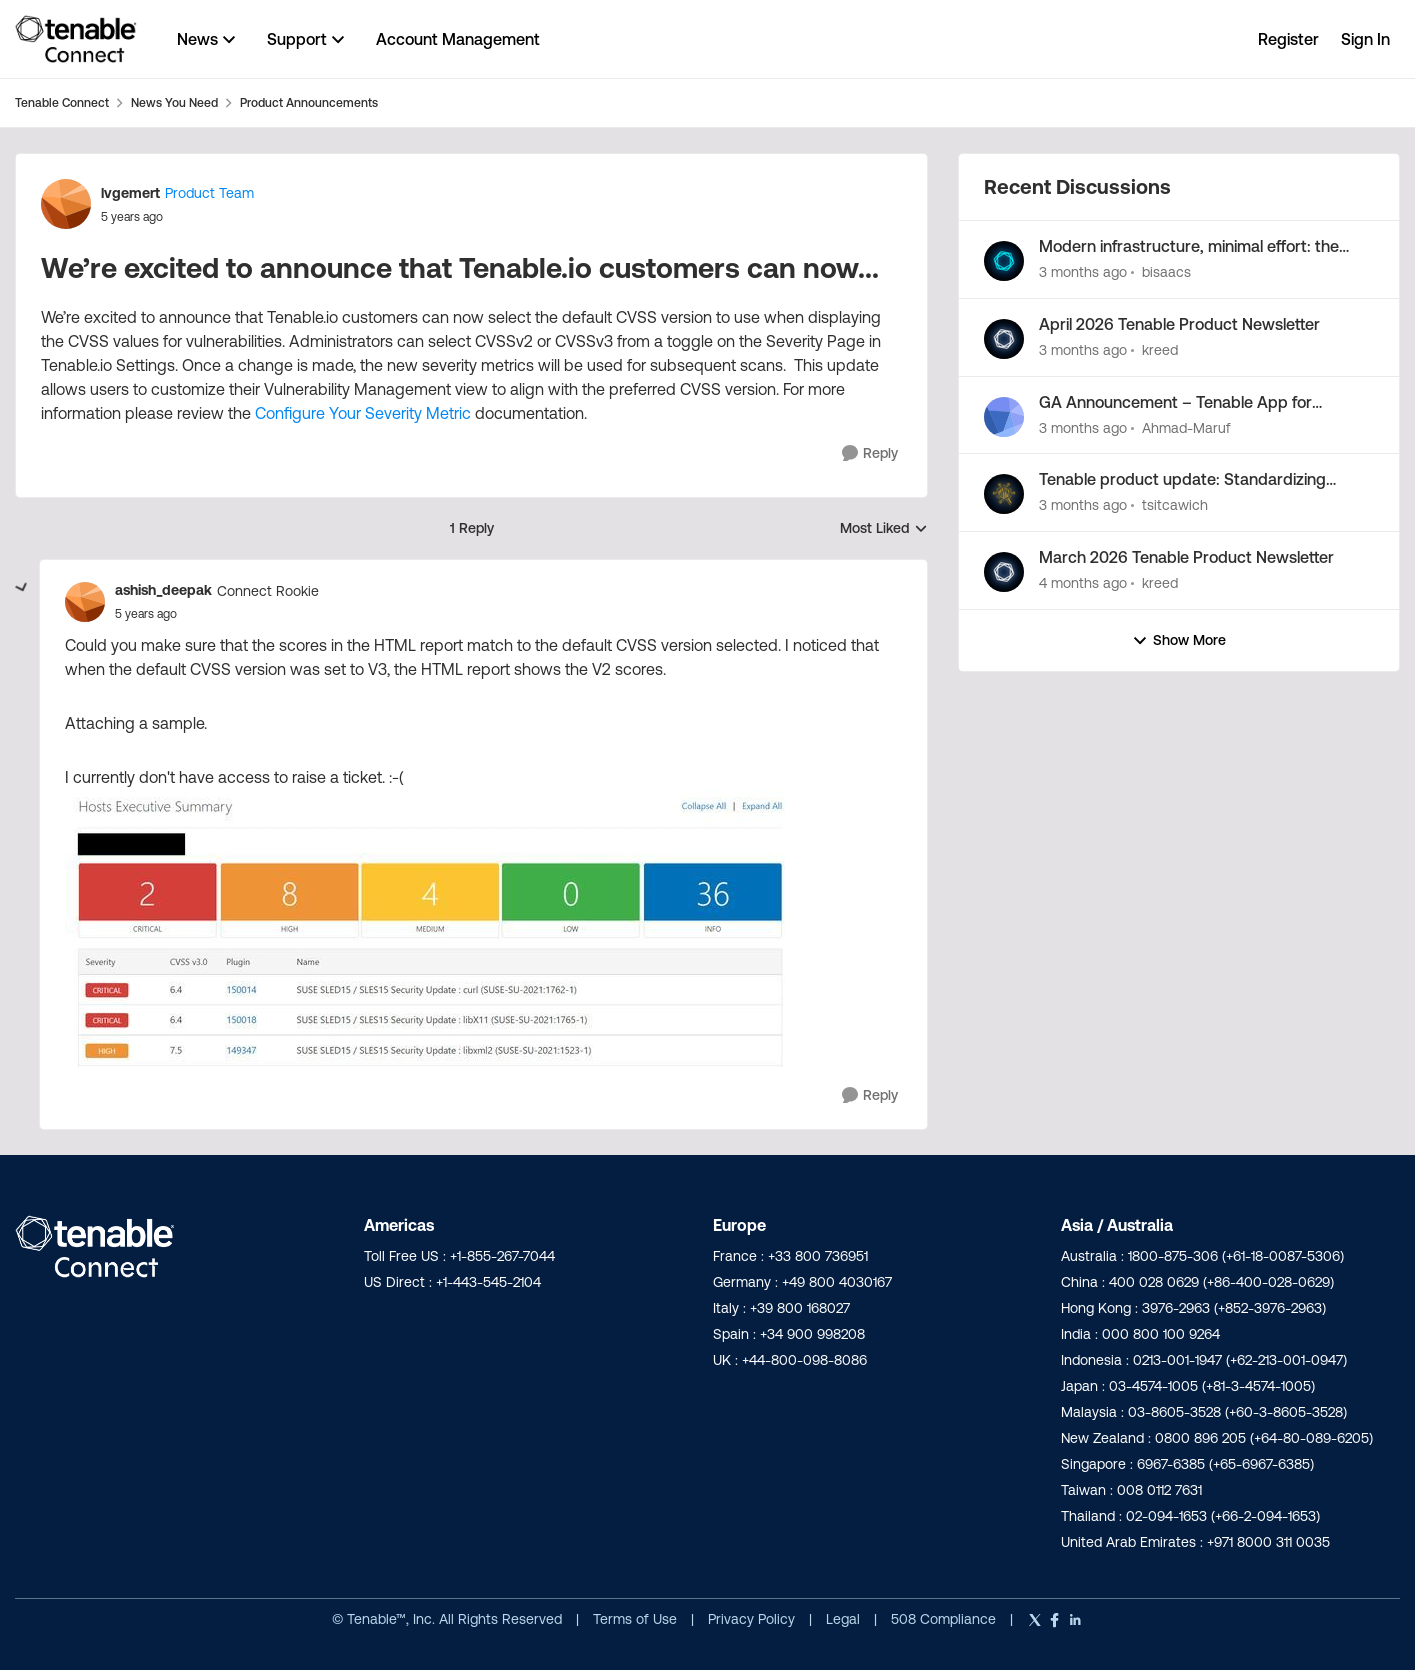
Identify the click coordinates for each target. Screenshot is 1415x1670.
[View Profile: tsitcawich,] (1004, 494)
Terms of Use (635, 1619)
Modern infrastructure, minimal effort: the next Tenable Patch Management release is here (1196, 247)
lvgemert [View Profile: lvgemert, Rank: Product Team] (130, 193)
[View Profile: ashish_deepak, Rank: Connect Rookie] (85, 602)
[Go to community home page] (76, 39)
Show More (1179, 640)
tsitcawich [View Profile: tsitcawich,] (1175, 505)
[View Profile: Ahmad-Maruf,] (1004, 417)
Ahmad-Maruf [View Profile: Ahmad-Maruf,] (1186, 427)
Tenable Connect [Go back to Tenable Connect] (62, 102)
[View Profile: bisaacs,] (1004, 261)
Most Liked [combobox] (884, 529)
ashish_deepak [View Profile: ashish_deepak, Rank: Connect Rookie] (163, 590)
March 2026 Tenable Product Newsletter (1186, 557)
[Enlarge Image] (483, 928)
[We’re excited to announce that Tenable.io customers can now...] (146, 614)
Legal (845, 1619)
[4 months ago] (1083, 583)
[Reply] (870, 453)
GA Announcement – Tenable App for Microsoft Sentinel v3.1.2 (1175, 403)
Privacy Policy (753, 1619)
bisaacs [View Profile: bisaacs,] (1166, 272)
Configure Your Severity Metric (365, 413)
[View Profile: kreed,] (1004, 339)
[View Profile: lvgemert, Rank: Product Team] (66, 204)
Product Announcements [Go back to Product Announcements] (309, 102)
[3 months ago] (1083, 272)
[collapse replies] (22, 588)
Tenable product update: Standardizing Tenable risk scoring (1182, 480)
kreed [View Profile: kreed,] (1160, 350)
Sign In (1365, 39)
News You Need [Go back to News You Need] (174, 102)
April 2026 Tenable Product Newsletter (1179, 324)
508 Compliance (945, 1619)
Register (1288, 39)
